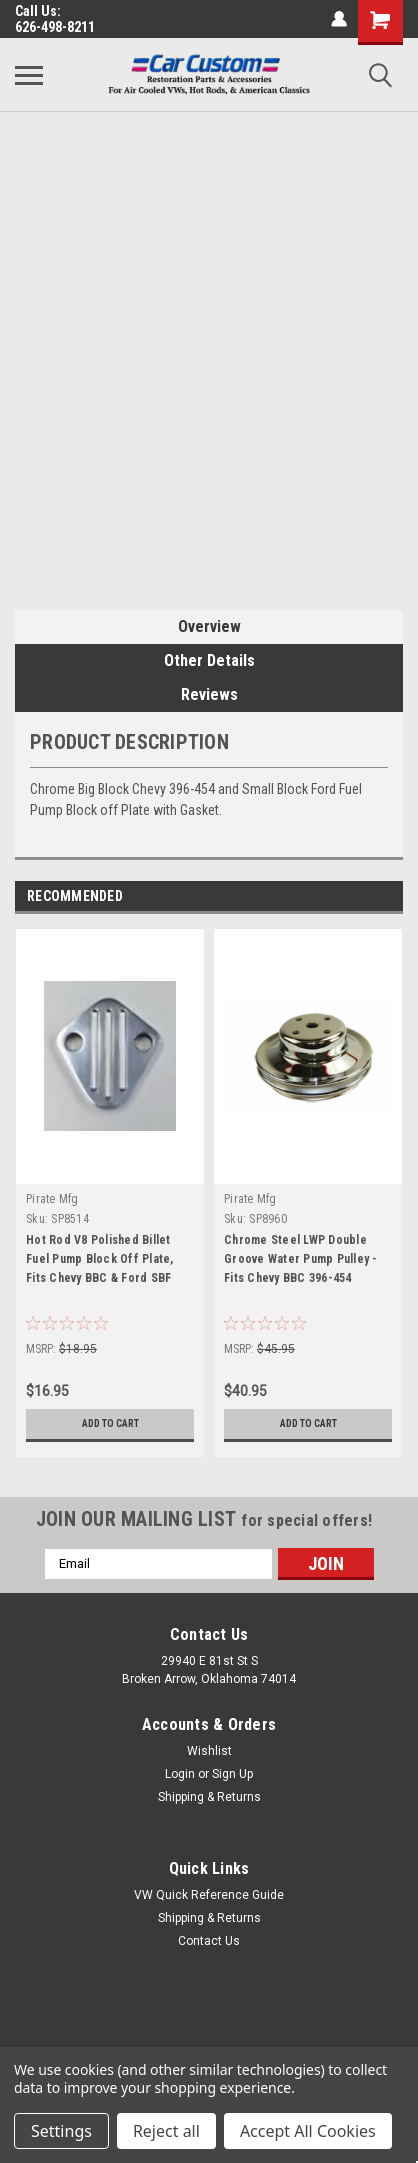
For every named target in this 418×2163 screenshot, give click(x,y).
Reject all (166, 2131)
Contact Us (209, 1941)
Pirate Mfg (52, 1199)
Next (387, 896)
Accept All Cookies (308, 2131)
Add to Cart (110, 1423)
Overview (209, 626)
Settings (61, 2131)
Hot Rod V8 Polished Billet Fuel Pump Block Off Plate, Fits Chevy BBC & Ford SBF (100, 1259)
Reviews (209, 694)
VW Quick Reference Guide (209, 1895)
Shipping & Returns (209, 1797)
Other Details (209, 660)
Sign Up (232, 1774)
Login (180, 1774)
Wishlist (209, 1751)
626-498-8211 (55, 27)
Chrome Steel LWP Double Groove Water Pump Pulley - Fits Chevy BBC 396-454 (301, 1259)
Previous (359, 896)
